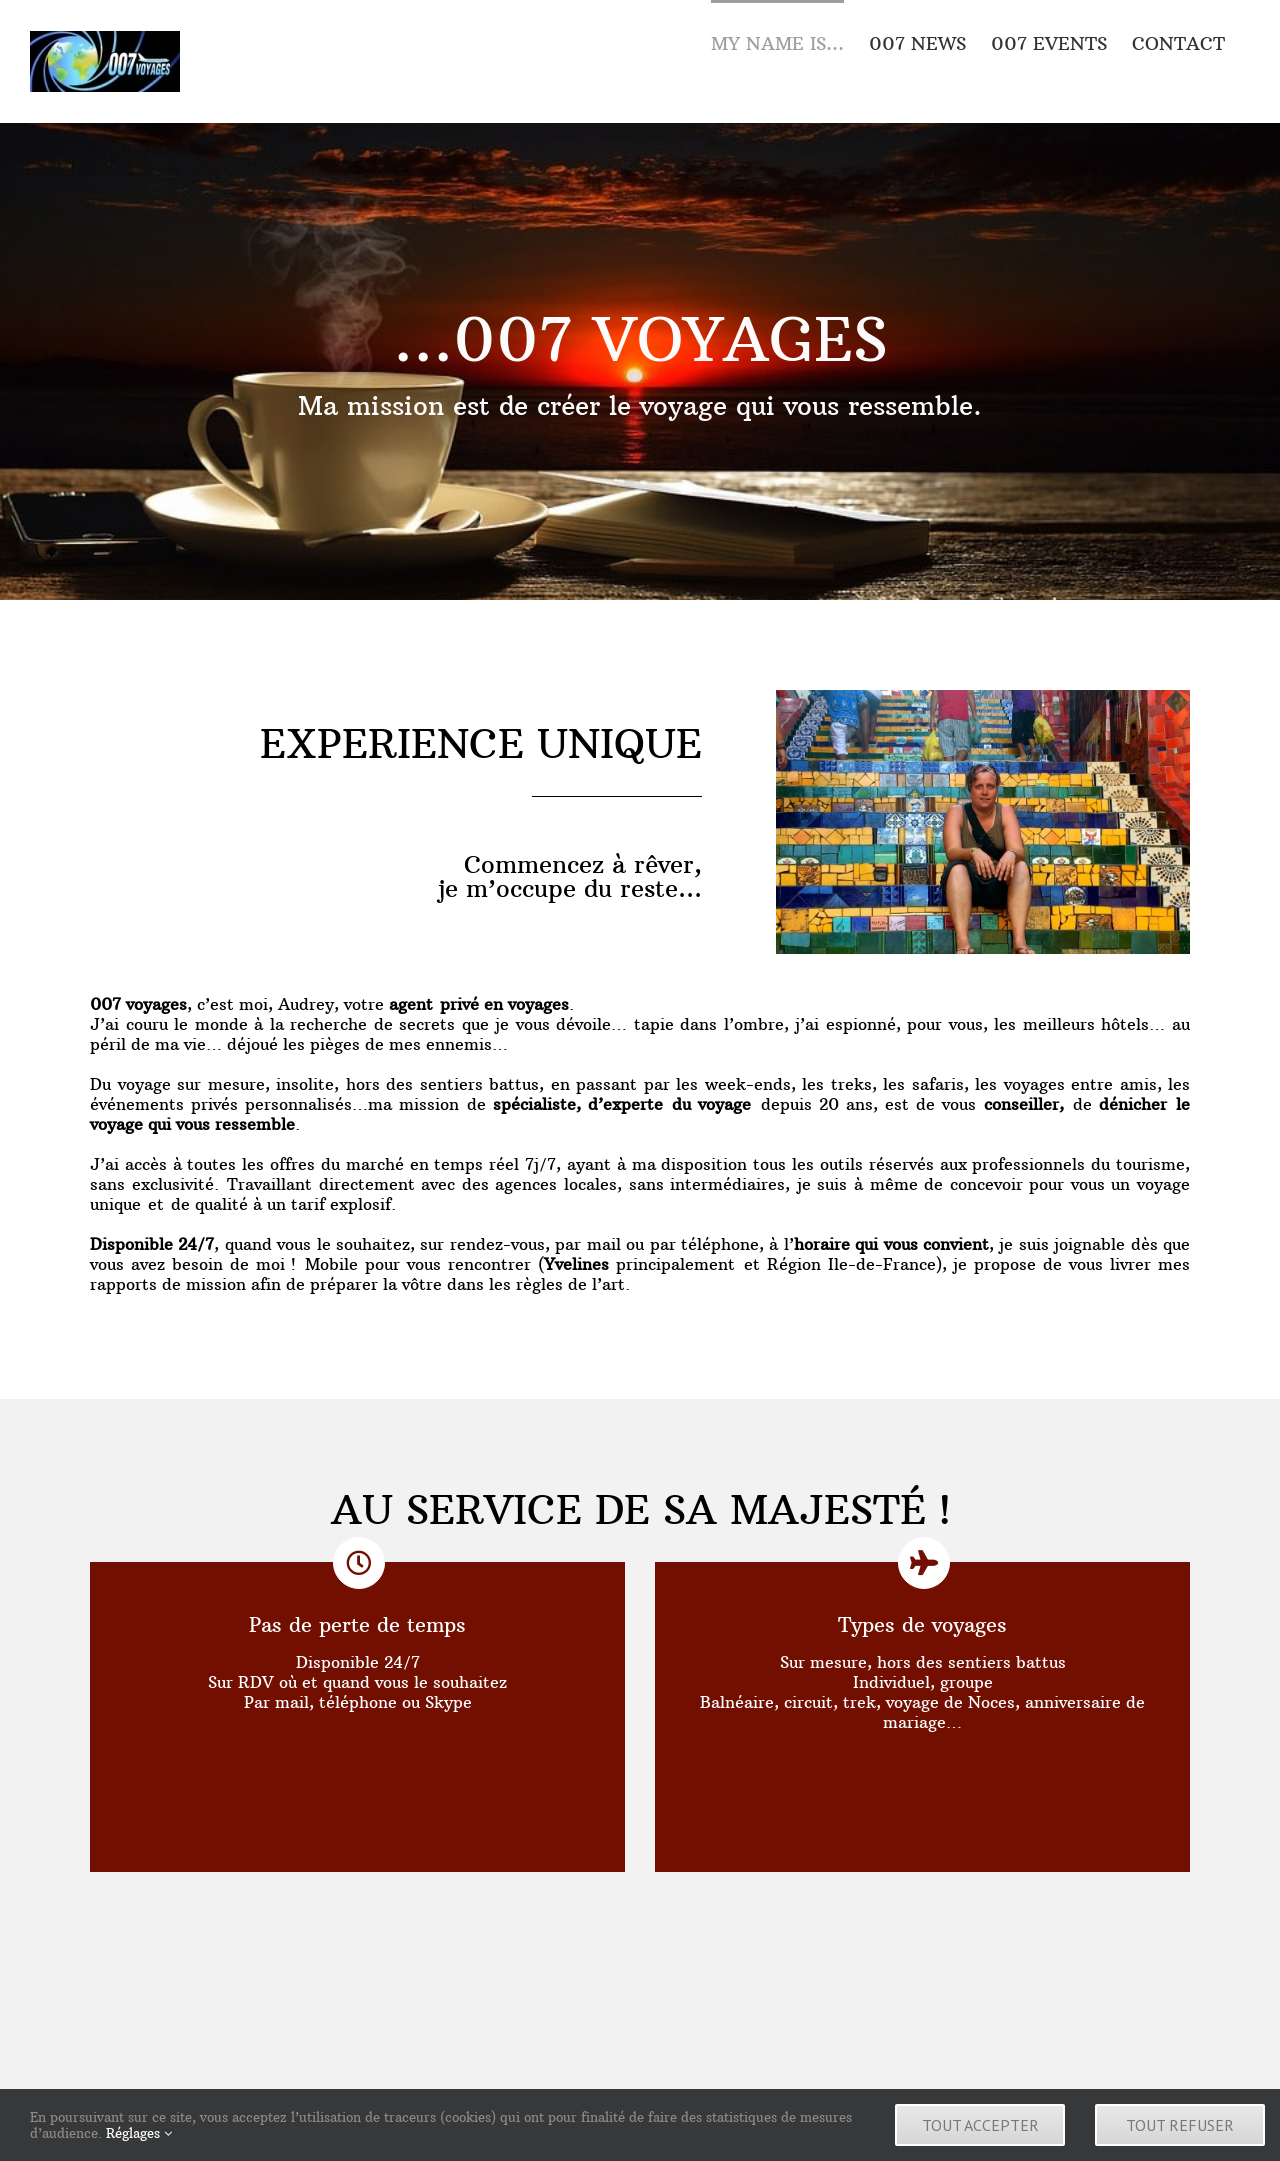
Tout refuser (1180, 2125)
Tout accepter (980, 2125)
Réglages (139, 2133)
